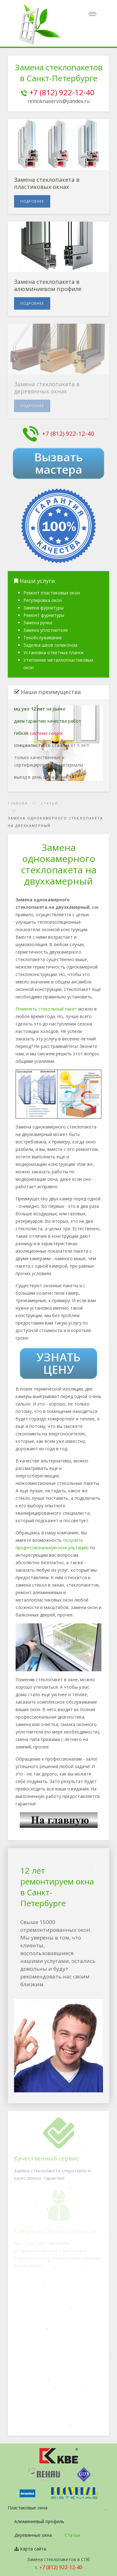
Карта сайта (30, 2549)
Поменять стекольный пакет (46, 1009)
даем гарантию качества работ (47, 721)
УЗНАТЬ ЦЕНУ (58, 1363)
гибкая (38, 733)
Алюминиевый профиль (39, 2521)
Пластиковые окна (27, 2508)
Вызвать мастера (58, 463)
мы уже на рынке (40, 709)
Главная (18, 803)
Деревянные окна (33, 2535)
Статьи (49, 803)
